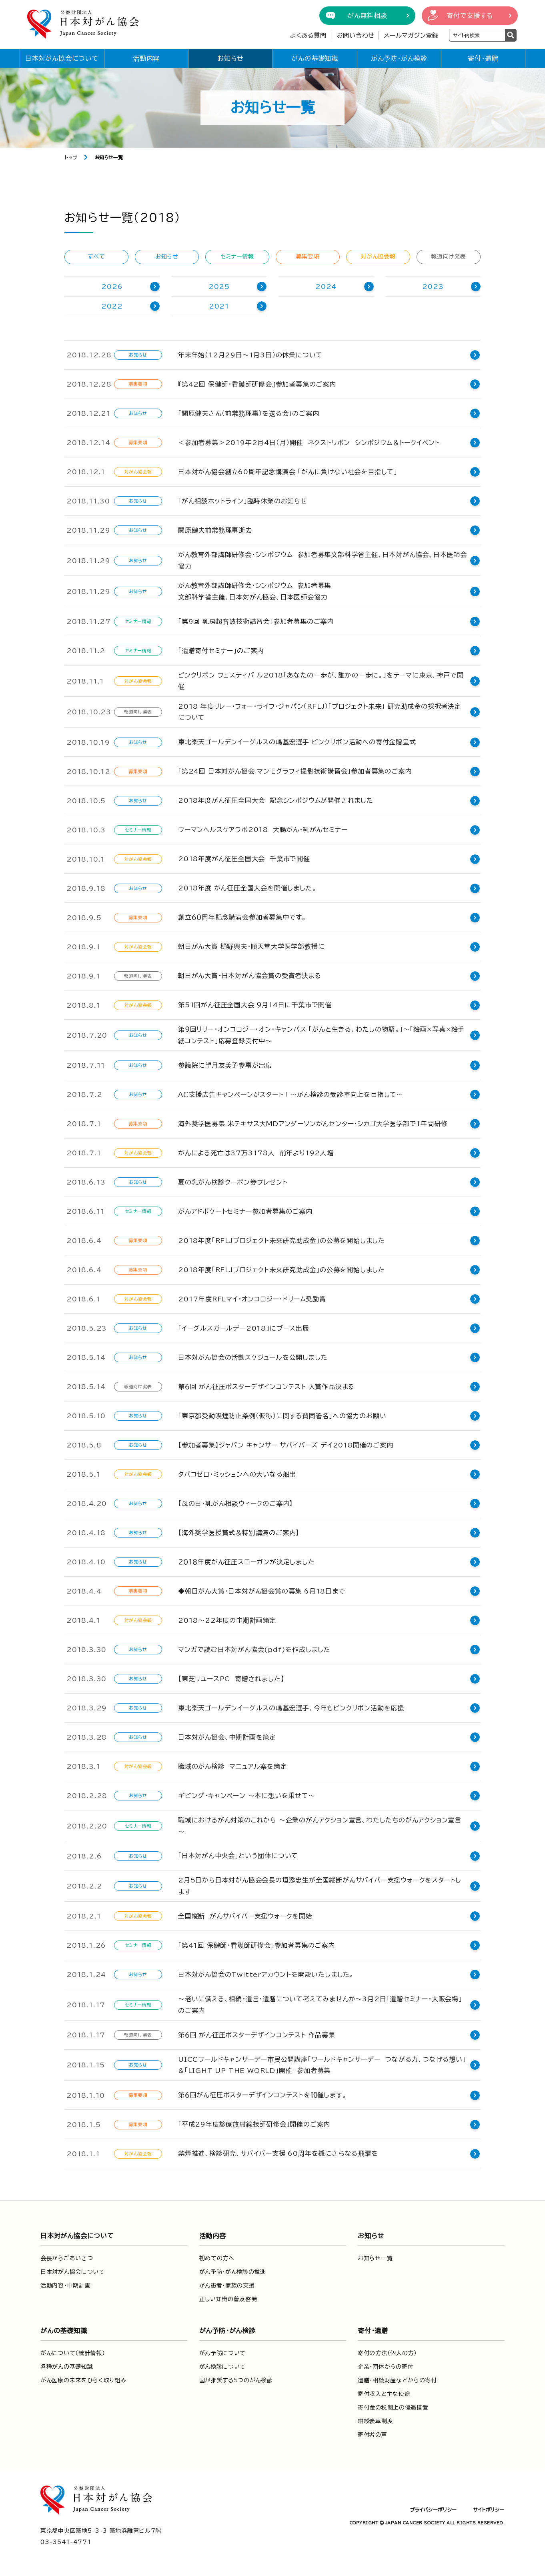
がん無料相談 (367, 15)
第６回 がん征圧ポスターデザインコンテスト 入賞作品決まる (266, 1386)
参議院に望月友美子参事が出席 (225, 1065)
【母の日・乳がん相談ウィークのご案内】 (235, 1503)
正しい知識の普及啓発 (228, 2297)
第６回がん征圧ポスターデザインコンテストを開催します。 (262, 2093)
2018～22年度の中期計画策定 (227, 1620)
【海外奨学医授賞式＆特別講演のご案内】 (238, 1533)
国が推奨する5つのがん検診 (236, 2379)
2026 (111, 286)
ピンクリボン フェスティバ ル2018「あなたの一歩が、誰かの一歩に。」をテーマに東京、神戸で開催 (320, 681)
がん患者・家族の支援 (227, 2284)
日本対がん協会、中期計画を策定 (227, 1737)
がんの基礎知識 (314, 58)
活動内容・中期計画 (65, 2284)
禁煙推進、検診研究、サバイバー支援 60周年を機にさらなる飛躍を (278, 2152)
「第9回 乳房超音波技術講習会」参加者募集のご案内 (256, 621)
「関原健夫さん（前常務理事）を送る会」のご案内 (248, 413)
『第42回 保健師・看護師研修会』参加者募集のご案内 (257, 384)
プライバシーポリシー (433, 2508)
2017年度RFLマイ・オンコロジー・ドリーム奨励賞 (252, 1299)
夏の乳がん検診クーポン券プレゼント (233, 1182)
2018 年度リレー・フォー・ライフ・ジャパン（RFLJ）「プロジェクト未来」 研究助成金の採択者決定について (323, 712)
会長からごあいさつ (66, 2256)
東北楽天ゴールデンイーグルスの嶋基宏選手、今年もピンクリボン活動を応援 (291, 1708)
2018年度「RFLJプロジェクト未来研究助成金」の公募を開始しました (281, 1240)
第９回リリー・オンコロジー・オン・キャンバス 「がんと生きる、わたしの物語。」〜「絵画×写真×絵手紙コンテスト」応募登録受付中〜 (321, 1035)
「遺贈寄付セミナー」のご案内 (221, 651)
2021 (219, 306)
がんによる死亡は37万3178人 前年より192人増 (256, 1153)
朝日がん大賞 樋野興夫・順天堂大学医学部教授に (251, 946)
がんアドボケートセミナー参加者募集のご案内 (245, 1211)
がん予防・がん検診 (399, 58)
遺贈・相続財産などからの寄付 (397, 2379)
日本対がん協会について (62, 58)
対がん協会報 (378, 256)
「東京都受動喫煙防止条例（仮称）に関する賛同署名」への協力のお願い (282, 1416)
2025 (219, 286)
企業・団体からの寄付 (385, 2365)
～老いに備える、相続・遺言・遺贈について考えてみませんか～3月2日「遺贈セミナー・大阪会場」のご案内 (323, 2003)
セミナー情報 (237, 256)
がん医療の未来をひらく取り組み (83, 2379)
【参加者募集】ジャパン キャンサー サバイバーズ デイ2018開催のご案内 (285, 1445)
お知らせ (230, 58)
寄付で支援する (470, 15)
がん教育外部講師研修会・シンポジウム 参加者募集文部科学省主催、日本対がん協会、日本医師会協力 (322, 560)
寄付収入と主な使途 (384, 2392)
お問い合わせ (356, 35)
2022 (112, 306)
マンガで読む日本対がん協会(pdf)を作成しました (254, 1649)
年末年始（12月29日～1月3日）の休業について (250, 355)
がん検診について (222, 2365)
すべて (96, 256)
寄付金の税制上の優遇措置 (393, 2406)
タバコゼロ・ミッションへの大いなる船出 (237, 1474)
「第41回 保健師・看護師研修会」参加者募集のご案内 (256, 1943)
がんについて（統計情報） (72, 2351)
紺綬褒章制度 (375, 2419)
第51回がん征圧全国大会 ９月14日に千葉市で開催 (255, 1005)
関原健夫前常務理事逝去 (215, 530)
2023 (432, 286)
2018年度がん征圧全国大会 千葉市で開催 (244, 859)
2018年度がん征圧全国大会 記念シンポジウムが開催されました (275, 800)
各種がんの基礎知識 (66, 2365)
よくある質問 (308, 35)
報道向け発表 (448, 256)
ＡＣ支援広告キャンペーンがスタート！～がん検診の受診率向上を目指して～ (290, 1094)
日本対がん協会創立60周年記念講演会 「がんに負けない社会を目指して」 (287, 472)
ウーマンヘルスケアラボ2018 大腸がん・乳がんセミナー (262, 829)
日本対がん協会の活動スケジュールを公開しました (252, 1357)
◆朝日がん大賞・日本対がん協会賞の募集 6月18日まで (261, 1591)
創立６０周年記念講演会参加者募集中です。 (242, 917)
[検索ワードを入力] (477, 35)
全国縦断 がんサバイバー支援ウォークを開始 (245, 1914)
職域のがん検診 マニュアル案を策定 (232, 1766)
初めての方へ (216, 2256)
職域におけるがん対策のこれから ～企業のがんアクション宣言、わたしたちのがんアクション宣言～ (323, 1825)
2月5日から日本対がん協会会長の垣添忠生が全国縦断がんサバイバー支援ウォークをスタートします (323, 1884)
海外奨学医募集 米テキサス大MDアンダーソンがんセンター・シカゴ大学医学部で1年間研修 (312, 1124)
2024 (326, 286)
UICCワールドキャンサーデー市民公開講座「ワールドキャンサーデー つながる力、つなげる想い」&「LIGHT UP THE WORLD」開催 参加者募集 (322, 2063)
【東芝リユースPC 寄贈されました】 (231, 1679)
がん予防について (222, 2351)
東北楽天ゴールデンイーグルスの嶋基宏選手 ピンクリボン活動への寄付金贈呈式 (297, 742)
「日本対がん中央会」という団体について (238, 1854)
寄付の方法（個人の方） (387, 2351)
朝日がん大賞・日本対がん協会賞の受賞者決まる (249, 975)
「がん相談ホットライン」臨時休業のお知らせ (242, 501)
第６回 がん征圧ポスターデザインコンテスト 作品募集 (256, 2033)
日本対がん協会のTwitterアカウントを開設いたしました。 (266, 1972)
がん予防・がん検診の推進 (232, 2270)
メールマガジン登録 (411, 35)
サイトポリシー (489, 2508)
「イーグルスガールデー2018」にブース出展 (243, 1328)
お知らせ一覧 (375, 2256)
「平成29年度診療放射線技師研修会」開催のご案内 (254, 2122)
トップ (71, 157)
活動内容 (146, 58)
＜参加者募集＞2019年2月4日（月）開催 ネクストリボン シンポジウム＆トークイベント (309, 442)
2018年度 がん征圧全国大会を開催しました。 (247, 888)
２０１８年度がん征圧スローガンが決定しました (246, 1562)
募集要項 (308, 256)
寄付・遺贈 (483, 58)
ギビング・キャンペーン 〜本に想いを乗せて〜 (246, 1795)
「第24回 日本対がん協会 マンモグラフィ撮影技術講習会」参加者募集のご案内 (294, 771)
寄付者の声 (372, 2433)
